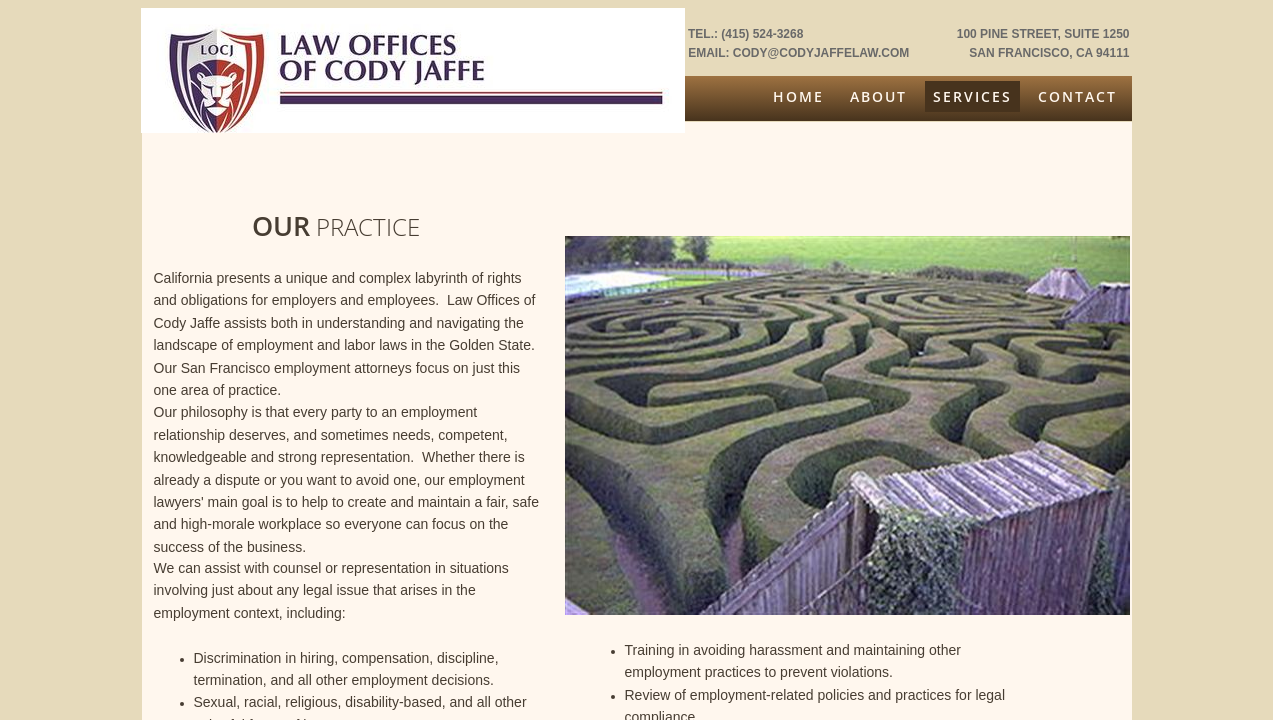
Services (972, 96)
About (878, 96)
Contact (1077, 96)
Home (798, 96)
